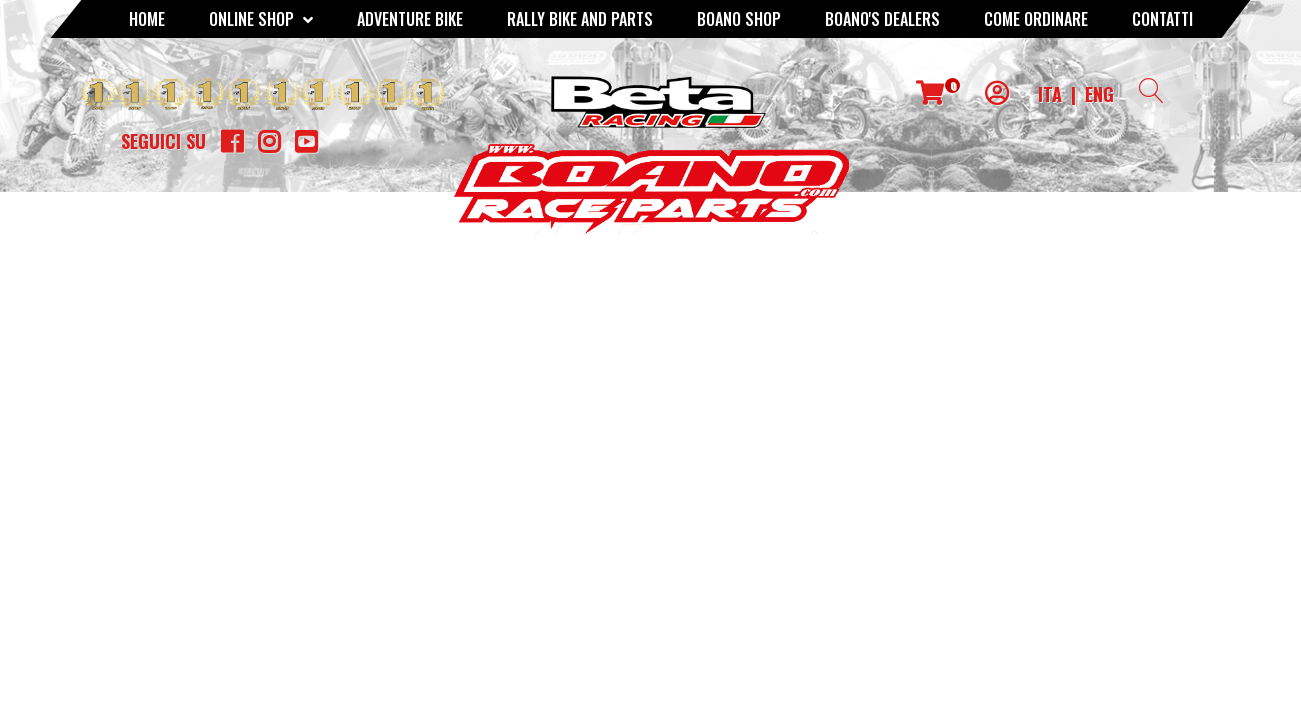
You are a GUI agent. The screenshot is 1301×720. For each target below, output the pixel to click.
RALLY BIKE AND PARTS (580, 19)
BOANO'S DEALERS (882, 19)
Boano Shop (739, 19)
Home (147, 19)
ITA (1050, 94)
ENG (1099, 94)
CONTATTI (1162, 19)
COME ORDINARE (1036, 19)
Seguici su (163, 141)
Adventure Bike (410, 19)
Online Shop (261, 19)
